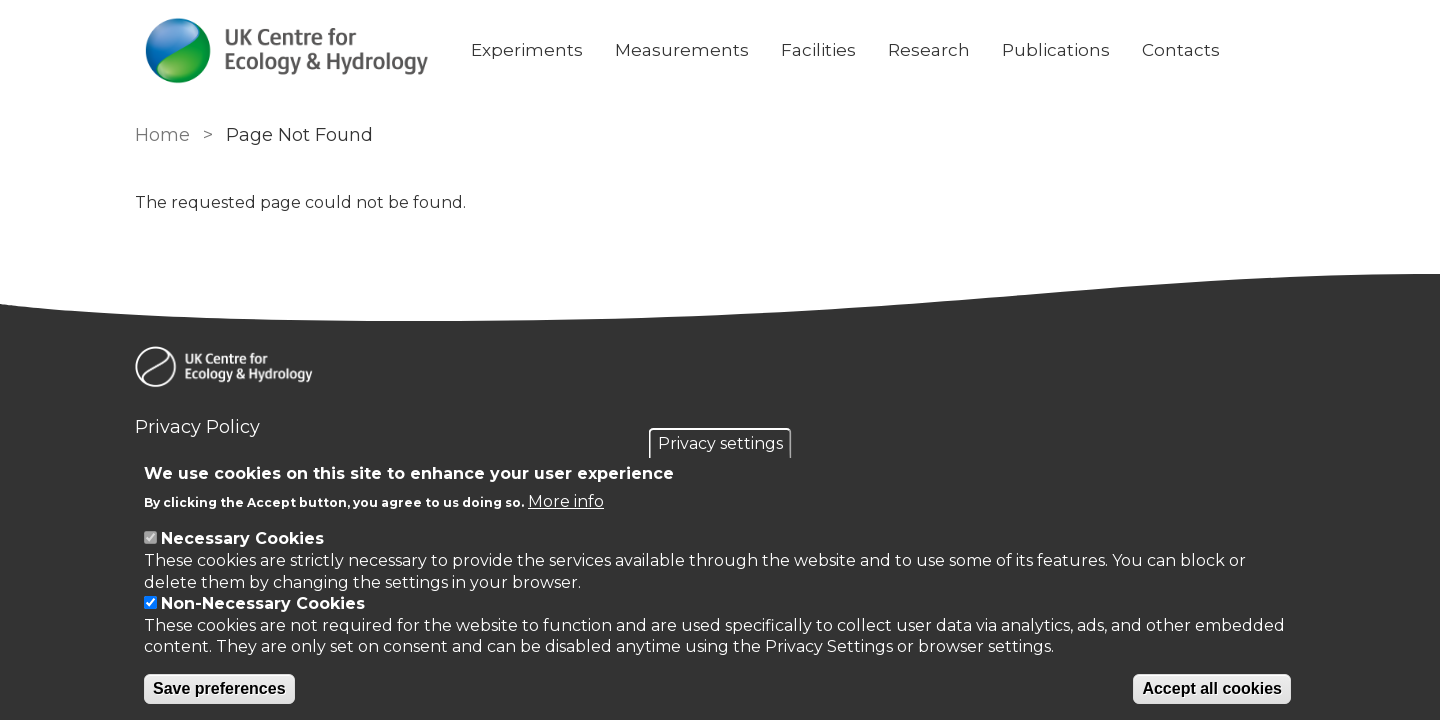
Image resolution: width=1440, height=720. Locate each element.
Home (162, 135)
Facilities (818, 50)
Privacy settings (720, 443)
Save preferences (219, 688)
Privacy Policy (197, 427)
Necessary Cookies (242, 538)
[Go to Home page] (287, 50)
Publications (1056, 50)
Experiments (527, 50)
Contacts (1181, 50)
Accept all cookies (1212, 688)
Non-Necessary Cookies (263, 603)
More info (566, 501)
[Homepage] (720, 370)
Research (929, 50)
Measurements (682, 50)
